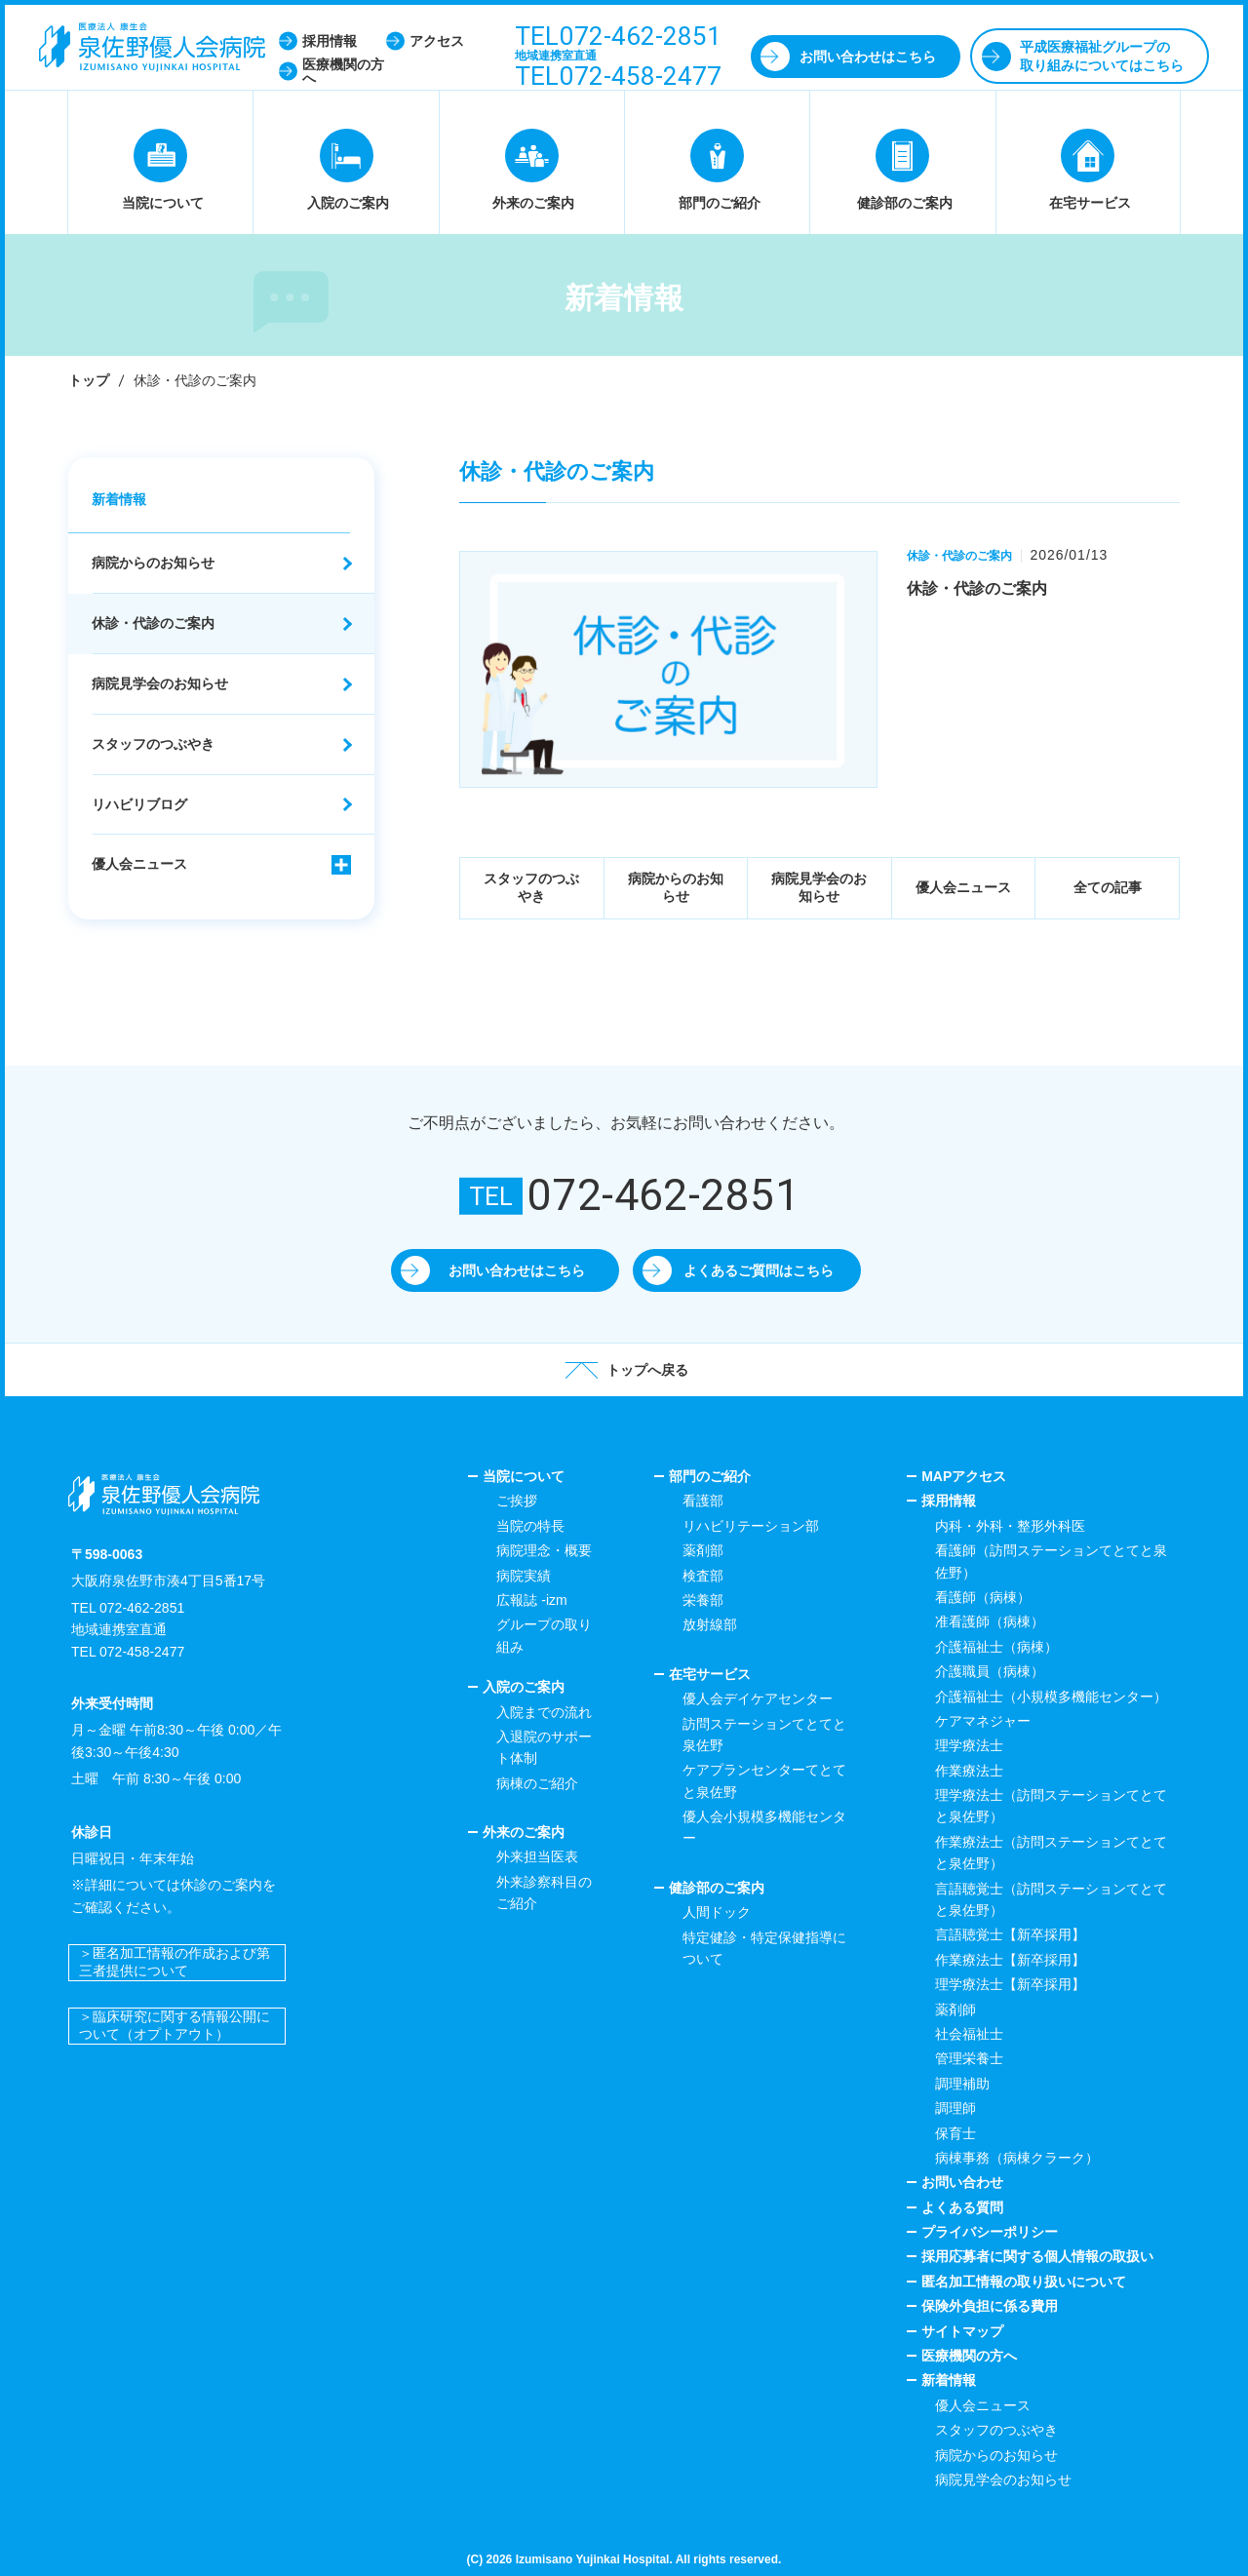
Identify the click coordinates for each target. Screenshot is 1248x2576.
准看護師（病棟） (989, 1621)
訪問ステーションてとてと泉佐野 (764, 1734)
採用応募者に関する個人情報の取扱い (1037, 2256)
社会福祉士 (969, 2034)
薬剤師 (955, 2009)
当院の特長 (530, 1526)
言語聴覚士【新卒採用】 (1010, 1934)
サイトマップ (962, 2331)
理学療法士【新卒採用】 (1010, 1984)
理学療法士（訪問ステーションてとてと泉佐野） (1051, 1805)
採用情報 (948, 1500)
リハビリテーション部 (750, 1526)
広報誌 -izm (531, 1600)
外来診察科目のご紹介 (544, 1892)
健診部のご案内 (716, 1887)
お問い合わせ (962, 2182)
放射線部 (709, 1624)
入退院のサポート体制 (544, 1747)
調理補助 (962, 2083)
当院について (524, 1476)
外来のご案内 (524, 1832)
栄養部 (702, 1600)
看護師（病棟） (983, 1597)
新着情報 (119, 499)
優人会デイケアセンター (757, 1698)
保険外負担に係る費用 (989, 2306)
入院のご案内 (524, 1687)
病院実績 (523, 1575)
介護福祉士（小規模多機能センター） (1051, 1696)
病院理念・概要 (544, 1550)
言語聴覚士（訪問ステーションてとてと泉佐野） (1051, 1899)
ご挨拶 (516, 1500)
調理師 (955, 2108)
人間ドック (716, 1912)
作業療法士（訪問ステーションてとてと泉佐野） (1051, 1852)
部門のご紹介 (710, 1476)
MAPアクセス (963, 1476)
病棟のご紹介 (537, 1783)
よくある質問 (962, 2207)
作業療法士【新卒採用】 (1010, 1960)
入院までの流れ (544, 1712)
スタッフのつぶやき (531, 887)
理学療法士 (969, 1745)
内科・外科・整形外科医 (1010, 1526)
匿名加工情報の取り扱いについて (1023, 2281)
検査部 (702, 1575)
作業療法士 (969, 1770)
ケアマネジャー (983, 1721)
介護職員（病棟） (989, 1671)
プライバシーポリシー (989, 2232)
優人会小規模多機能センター (764, 1827)
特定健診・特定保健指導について (764, 1948)
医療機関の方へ (969, 2355)
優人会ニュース (963, 887)
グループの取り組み (544, 1635)
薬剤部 (702, 1550)
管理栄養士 (969, 2058)
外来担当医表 (537, 1856)
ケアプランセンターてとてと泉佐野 (764, 1780)
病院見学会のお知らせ (819, 887)
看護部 (702, 1500)
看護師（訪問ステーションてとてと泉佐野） (1051, 1561)
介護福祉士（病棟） (996, 1647)
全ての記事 (1107, 887)
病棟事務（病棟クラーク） (1017, 2158)
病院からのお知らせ (675, 887)
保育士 (955, 2133)
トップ (88, 380)
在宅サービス (710, 1674)
